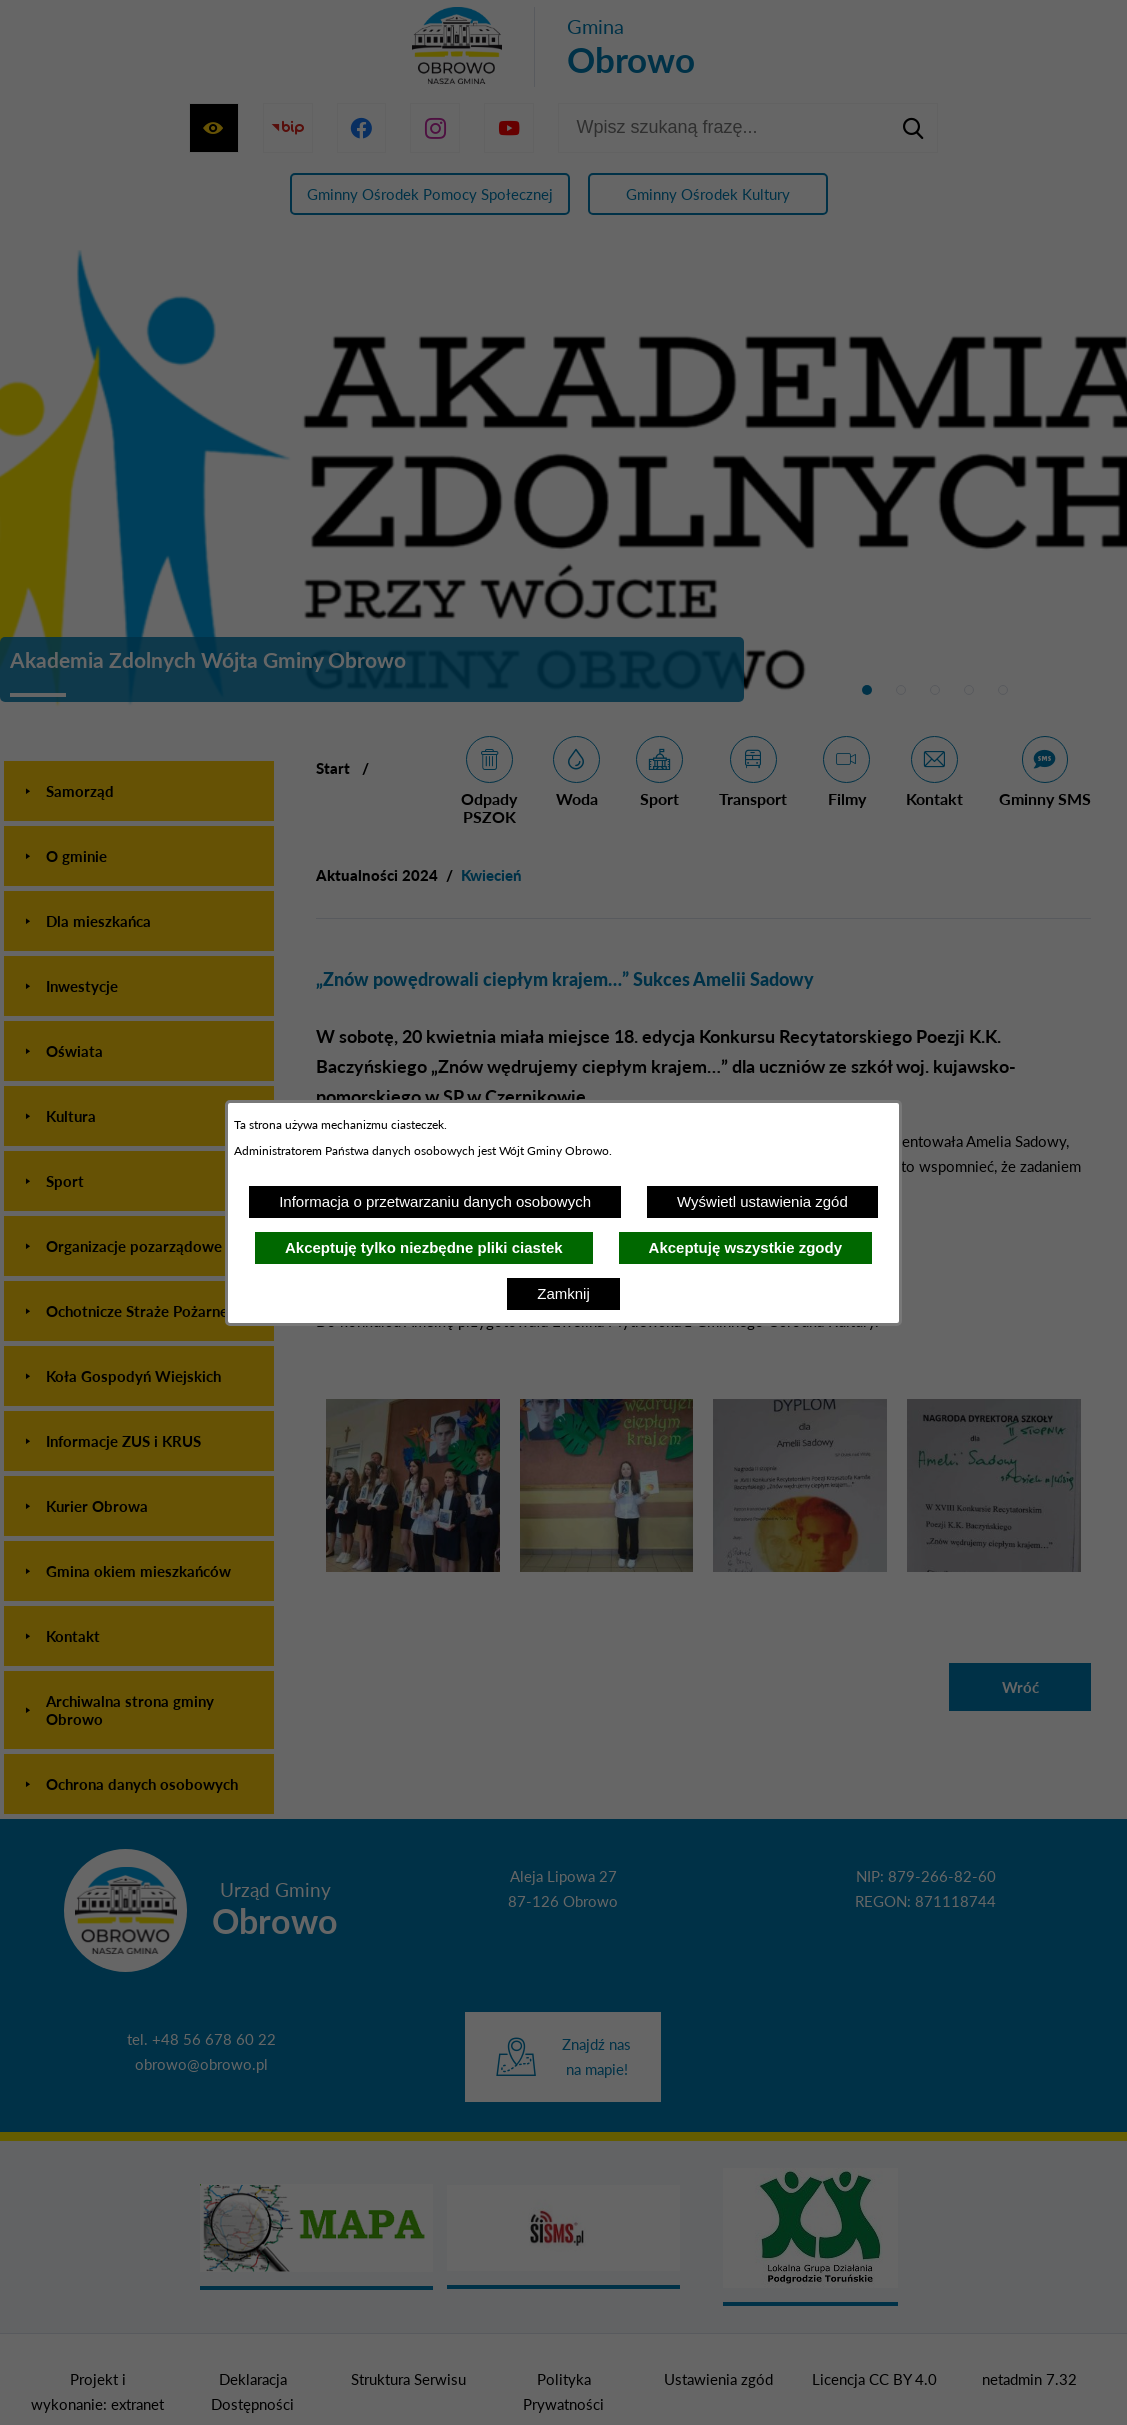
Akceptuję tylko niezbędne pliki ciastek (424, 1247)
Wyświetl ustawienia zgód (762, 1201)
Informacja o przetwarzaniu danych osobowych (435, 1201)
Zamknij (563, 1293)
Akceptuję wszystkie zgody (745, 1247)
